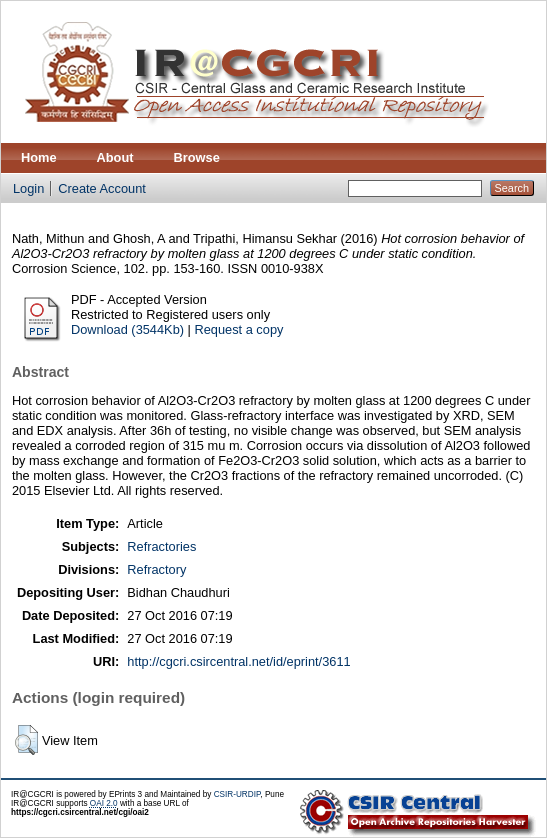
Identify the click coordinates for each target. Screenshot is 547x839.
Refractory (156, 569)
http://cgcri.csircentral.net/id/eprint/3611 (238, 661)
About (115, 157)
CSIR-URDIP (237, 794)
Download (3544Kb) (127, 329)
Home (39, 157)
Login (28, 188)
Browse (197, 157)
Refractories (161, 546)
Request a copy (238, 329)
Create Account (102, 188)
